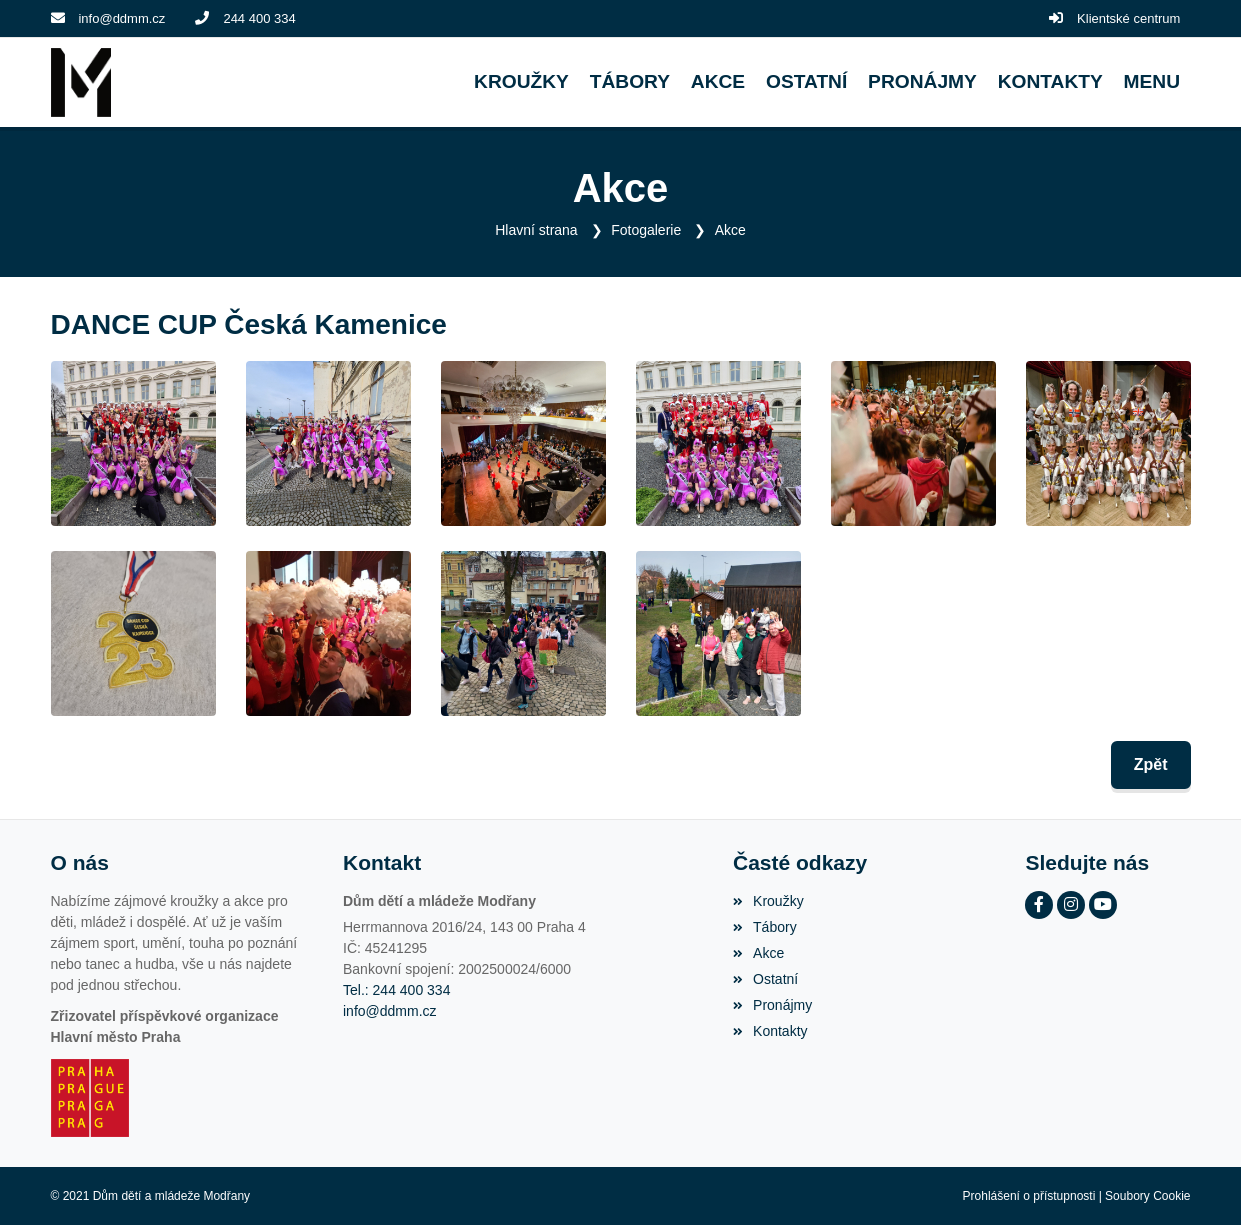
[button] (1151, 82)
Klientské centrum (1128, 18)
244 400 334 (259, 18)
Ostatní (765, 979)
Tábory (765, 927)
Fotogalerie (646, 230)
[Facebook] (1039, 905)
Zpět (1151, 764)
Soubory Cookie (1147, 1196)
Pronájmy (772, 1005)
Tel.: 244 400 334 (396, 990)
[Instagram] (1071, 905)
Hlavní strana (536, 230)
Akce (730, 230)
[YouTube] (1103, 905)
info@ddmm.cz (121, 18)
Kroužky (768, 901)
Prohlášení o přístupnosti (1029, 1196)
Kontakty (770, 1031)
